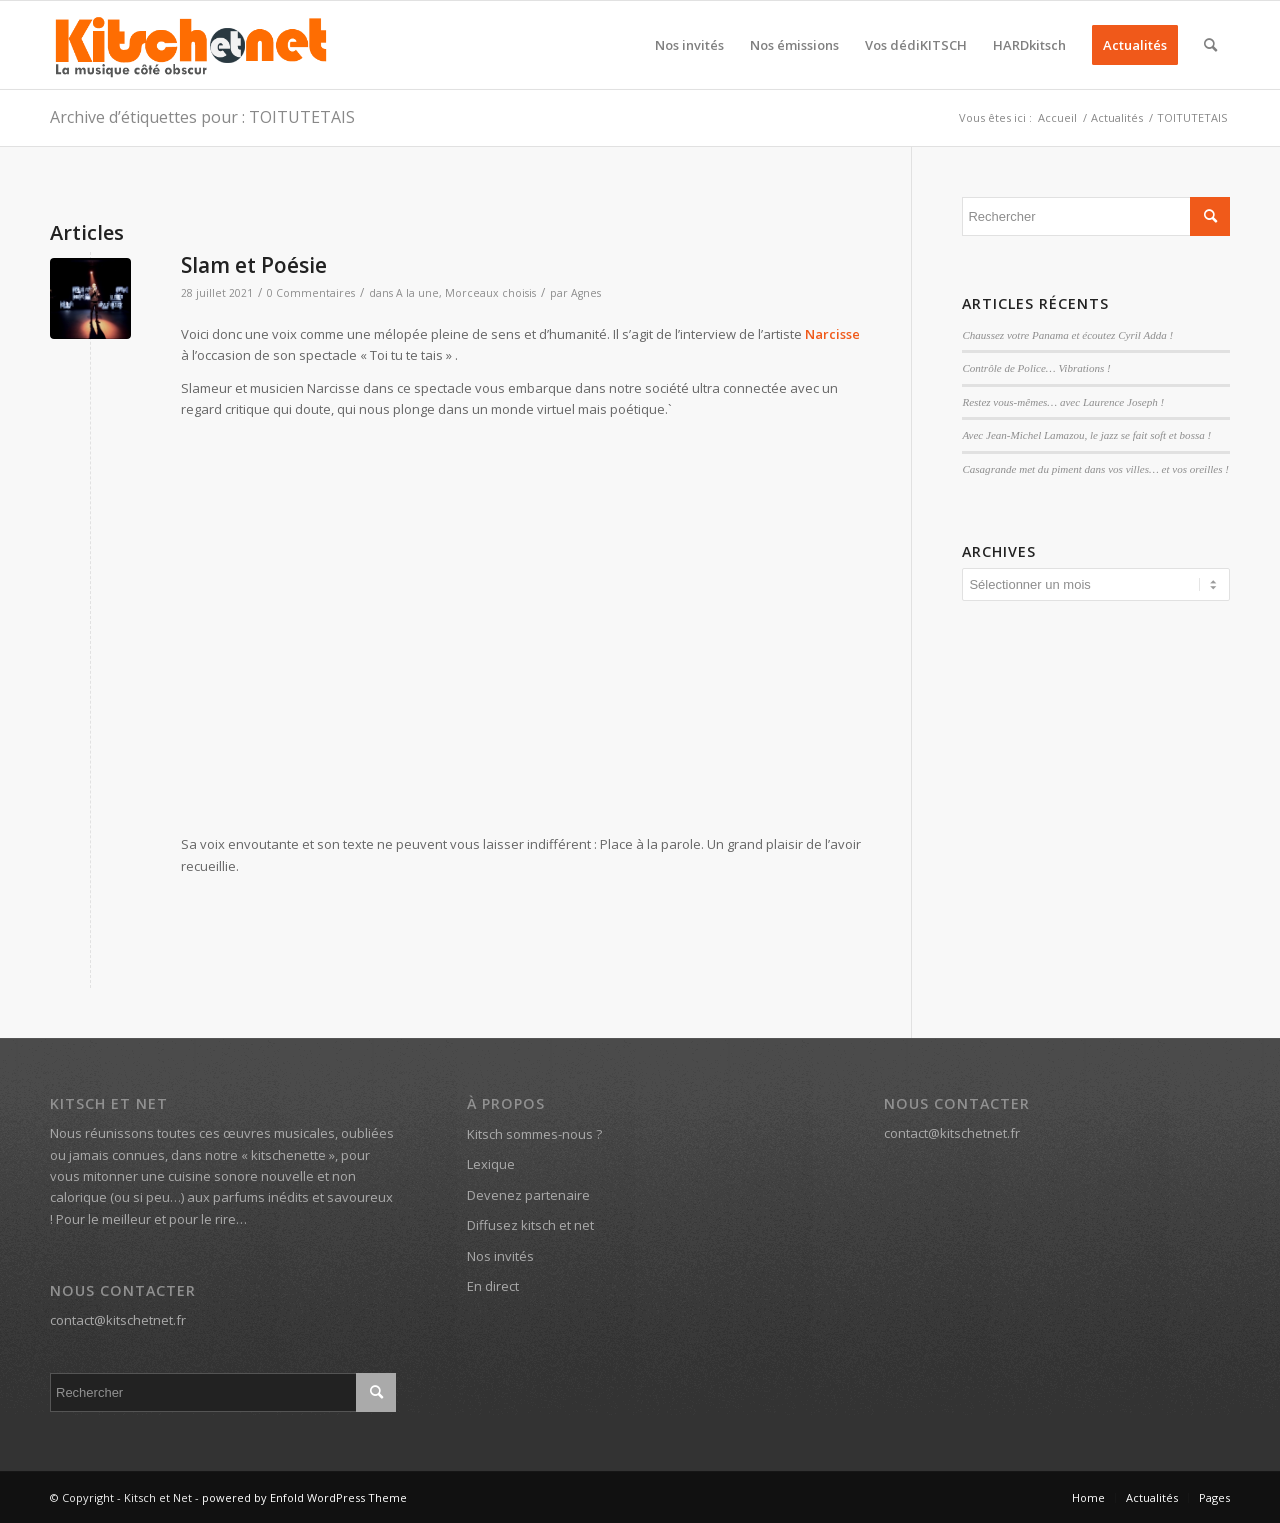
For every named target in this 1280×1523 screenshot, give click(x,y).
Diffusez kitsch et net (530, 1225)
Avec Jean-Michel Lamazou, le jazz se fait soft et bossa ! (1086, 435)
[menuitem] (689, 45)
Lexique (491, 1164)
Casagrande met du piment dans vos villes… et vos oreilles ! (1095, 469)
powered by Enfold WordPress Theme (304, 1497)
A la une (417, 293)
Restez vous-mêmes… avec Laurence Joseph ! (1063, 402)
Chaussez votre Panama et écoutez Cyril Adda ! (1067, 335)
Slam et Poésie (254, 265)
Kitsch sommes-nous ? (534, 1134)
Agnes (586, 293)
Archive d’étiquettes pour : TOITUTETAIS (202, 117)
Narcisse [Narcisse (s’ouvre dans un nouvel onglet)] (832, 334)
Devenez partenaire (528, 1195)
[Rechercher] (1210, 45)
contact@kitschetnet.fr (118, 1320)
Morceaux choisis (490, 293)
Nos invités (500, 1256)
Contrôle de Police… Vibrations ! (1036, 368)
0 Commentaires (311, 293)
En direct (493, 1286)
